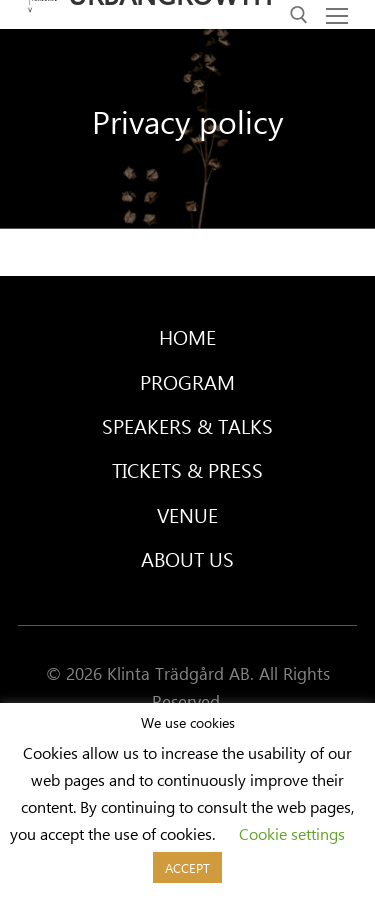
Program (187, 381)
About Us (187, 558)
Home (187, 336)
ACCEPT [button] (187, 867)
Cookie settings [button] (292, 833)
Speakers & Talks (187, 425)
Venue (187, 514)
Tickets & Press (187, 469)
